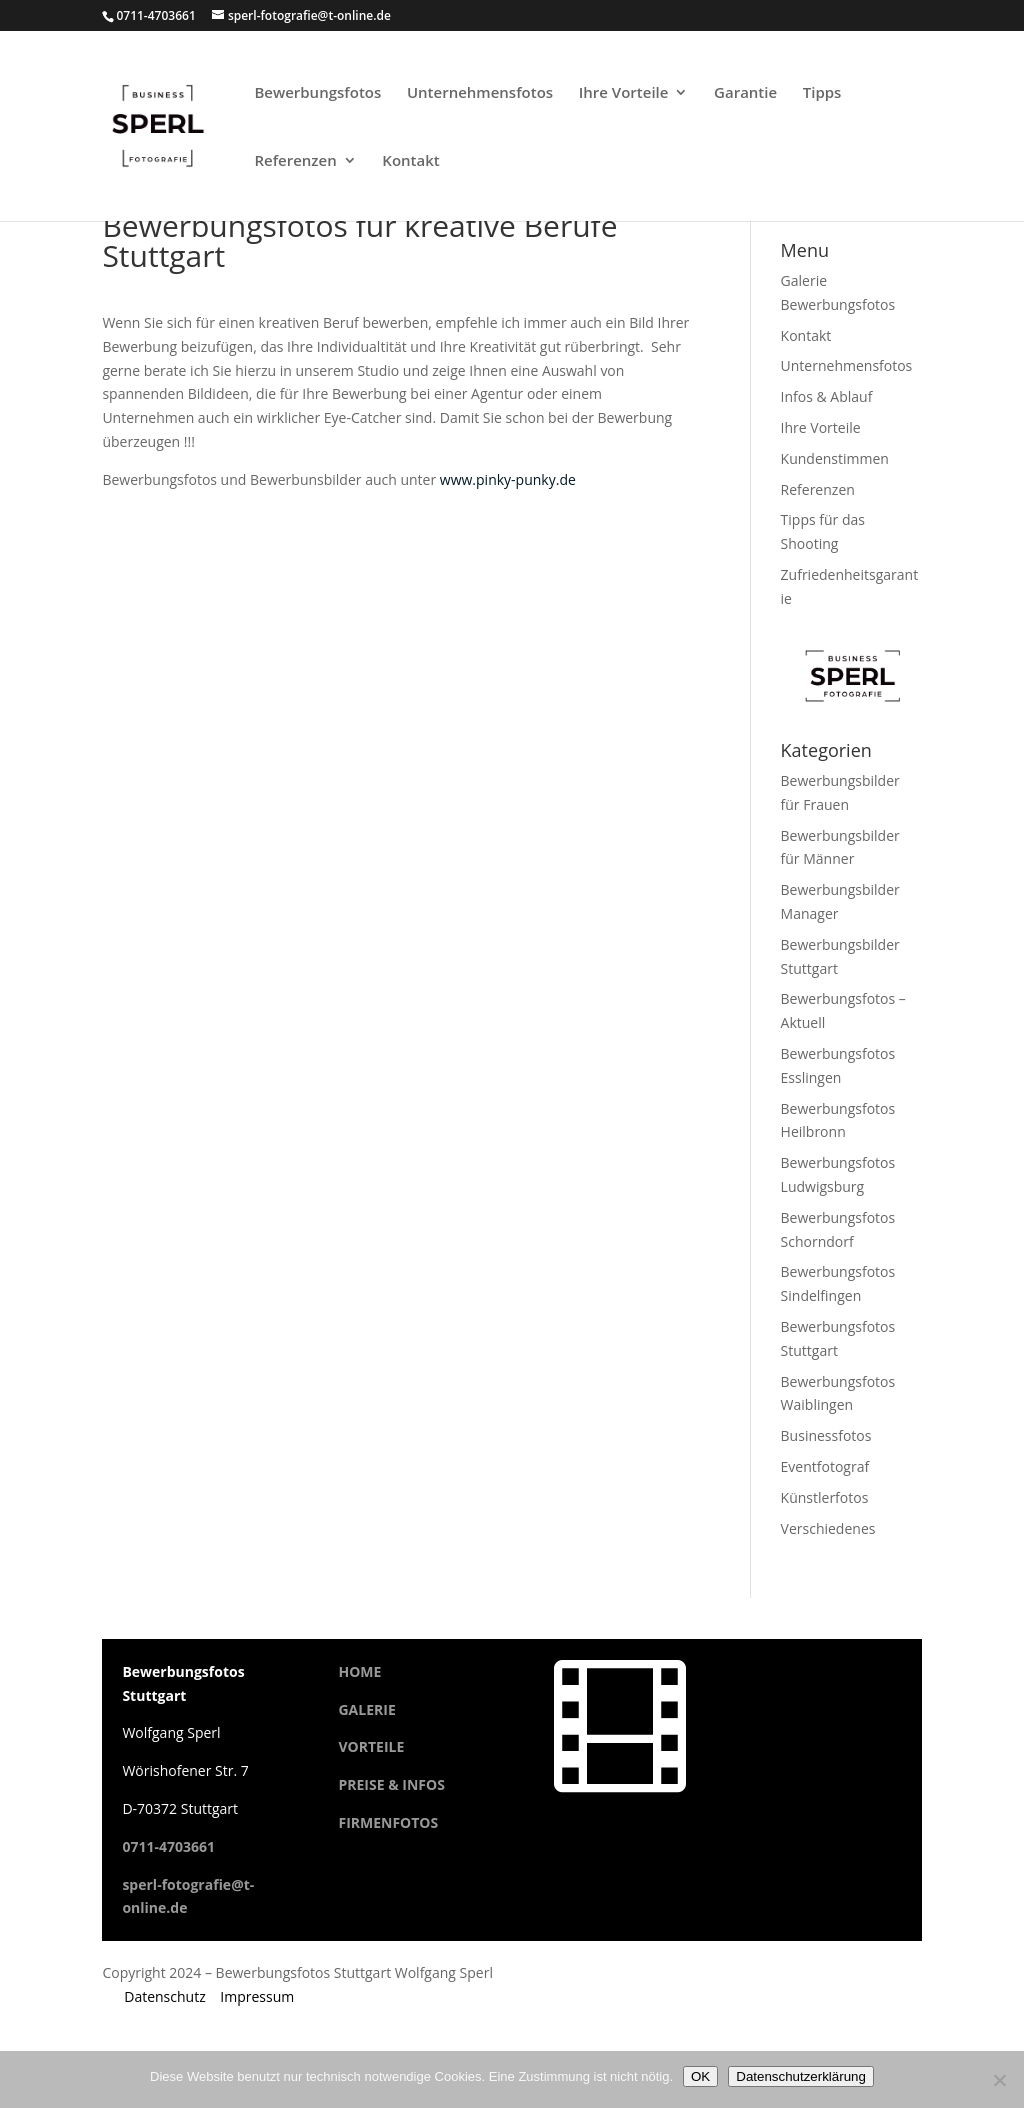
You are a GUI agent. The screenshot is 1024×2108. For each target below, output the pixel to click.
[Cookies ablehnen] (999, 2080)
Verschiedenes (828, 1528)
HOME (359, 1671)
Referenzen (295, 161)
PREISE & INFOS (391, 1784)
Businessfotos (826, 1435)
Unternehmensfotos (480, 93)
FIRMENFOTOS (388, 1822)
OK (700, 2076)
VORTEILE (371, 1746)
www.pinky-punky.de (508, 479)
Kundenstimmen (835, 458)
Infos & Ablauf (827, 396)
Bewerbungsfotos (317, 93)
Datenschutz (164, 1996)
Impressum (257, 1996)
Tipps (822, 93)
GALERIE (366, 1709)
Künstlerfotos (825, 1497)
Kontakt (410, 161)
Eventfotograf (825, 1466)
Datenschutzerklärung (801, 2076)
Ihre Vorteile (624, 93)
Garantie (745, 93)
